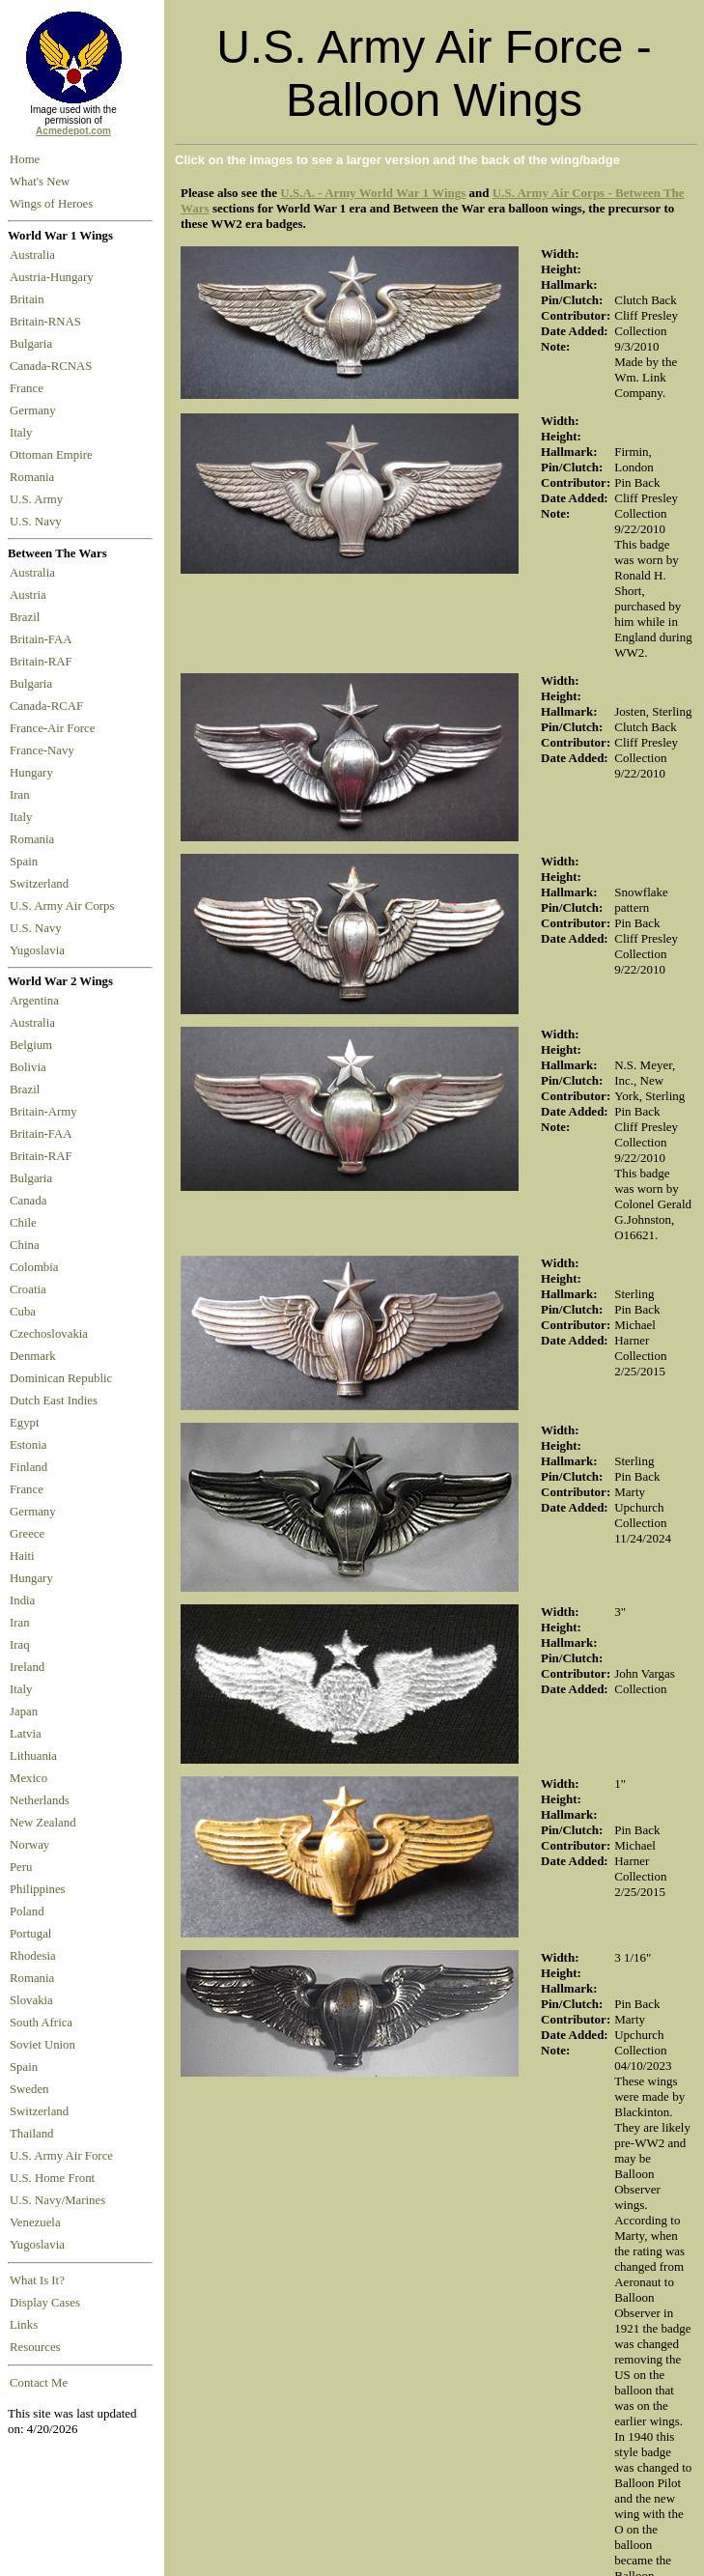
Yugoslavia (39, 950)
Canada (28, 1200)
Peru (21, 1867)
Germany (36, 410)
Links (24, 2325)
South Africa (41, 2022)
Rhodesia (33, 1956)
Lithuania (33, 1756)
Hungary (34, 772)
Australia (35, 255)
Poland (27, 1911)
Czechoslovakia (49, 1334)
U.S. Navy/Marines (57, 2200)
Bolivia (28, 1067)
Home (25, 159)
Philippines (38, 1889)
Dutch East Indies (54, 1400)
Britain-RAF (44, 661)
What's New (40, 181)
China (25, 1245)
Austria (31, 595)
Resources (35, 2347)
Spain (24, 861)
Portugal (30, 1933)
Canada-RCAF (49, 706)
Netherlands (40, 1800)
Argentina (34, 1000)
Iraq (20, 1645)
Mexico (28, 1778)
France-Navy (45, 750)
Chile (23, 1223)
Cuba (23, 1311)
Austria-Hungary (54, 277)
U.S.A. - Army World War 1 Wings (372, 192)
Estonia (28, 1445)
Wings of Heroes (51, 204)
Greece (27, 1534)
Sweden (29, 2089)
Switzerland (40, 884)
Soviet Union (42, 2045)
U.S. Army (38, 499)
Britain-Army (43, 1111)
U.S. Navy (37, 521)
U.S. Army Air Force (61, 2156)
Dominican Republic (61, 1378)
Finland (28, 1467)
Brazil (28, 617)
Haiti (22, 1556)
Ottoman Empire (54, 455)
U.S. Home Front (52, 2178)
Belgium (31, 1045)
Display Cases (45, 2302)
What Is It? (37, 2280)
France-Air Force (55, 728)
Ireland (27, 1667)
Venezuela (35, 2222)
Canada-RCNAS (54, 366)
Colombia (34, 1267)
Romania (35, 477)
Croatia (28, 1289)
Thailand (31, 2133)
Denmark (33, 1356)
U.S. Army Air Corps (64, 906)
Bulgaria (34, 344)
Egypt (25, 1423)
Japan (24, 1711)
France (29, 388)
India (22, 1600)
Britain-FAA (43, 639)
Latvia (26, 1734)
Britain (30, 299)
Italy (24, 432)
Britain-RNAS (48, 321)
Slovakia (31, 2000)
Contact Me (39, 2383)
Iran (23, 795)
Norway (29, 1845)
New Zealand (43, 1822)
